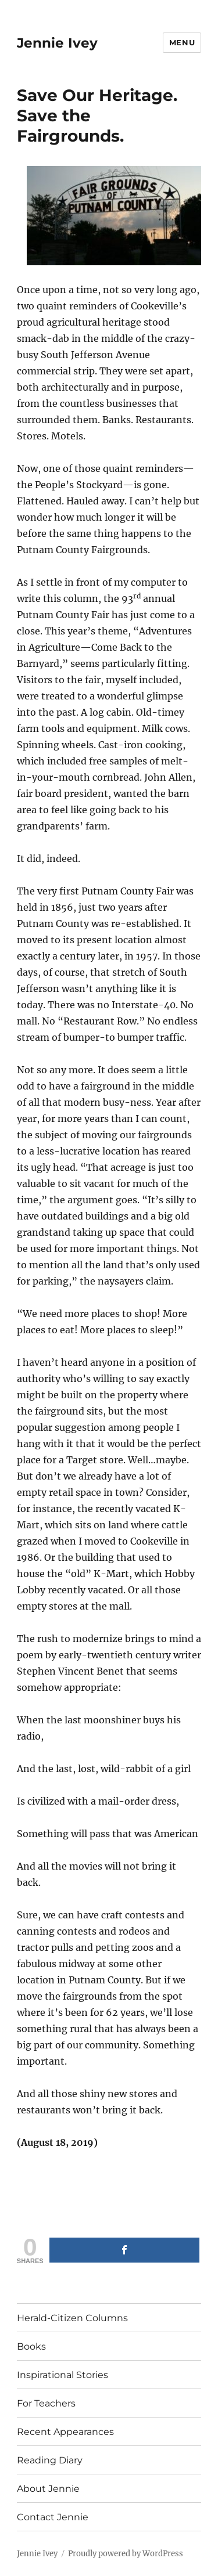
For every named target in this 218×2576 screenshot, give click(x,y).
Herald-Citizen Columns (72, 2318)
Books (31, 2346)
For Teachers (46, 2403)
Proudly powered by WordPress (125, 2554)
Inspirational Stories (62, 2374)
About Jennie (48, 2488)
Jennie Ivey (57, 43)
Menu (182, 42)
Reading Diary (50, 2460)
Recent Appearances (65, 2431)
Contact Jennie (52, 2517)
